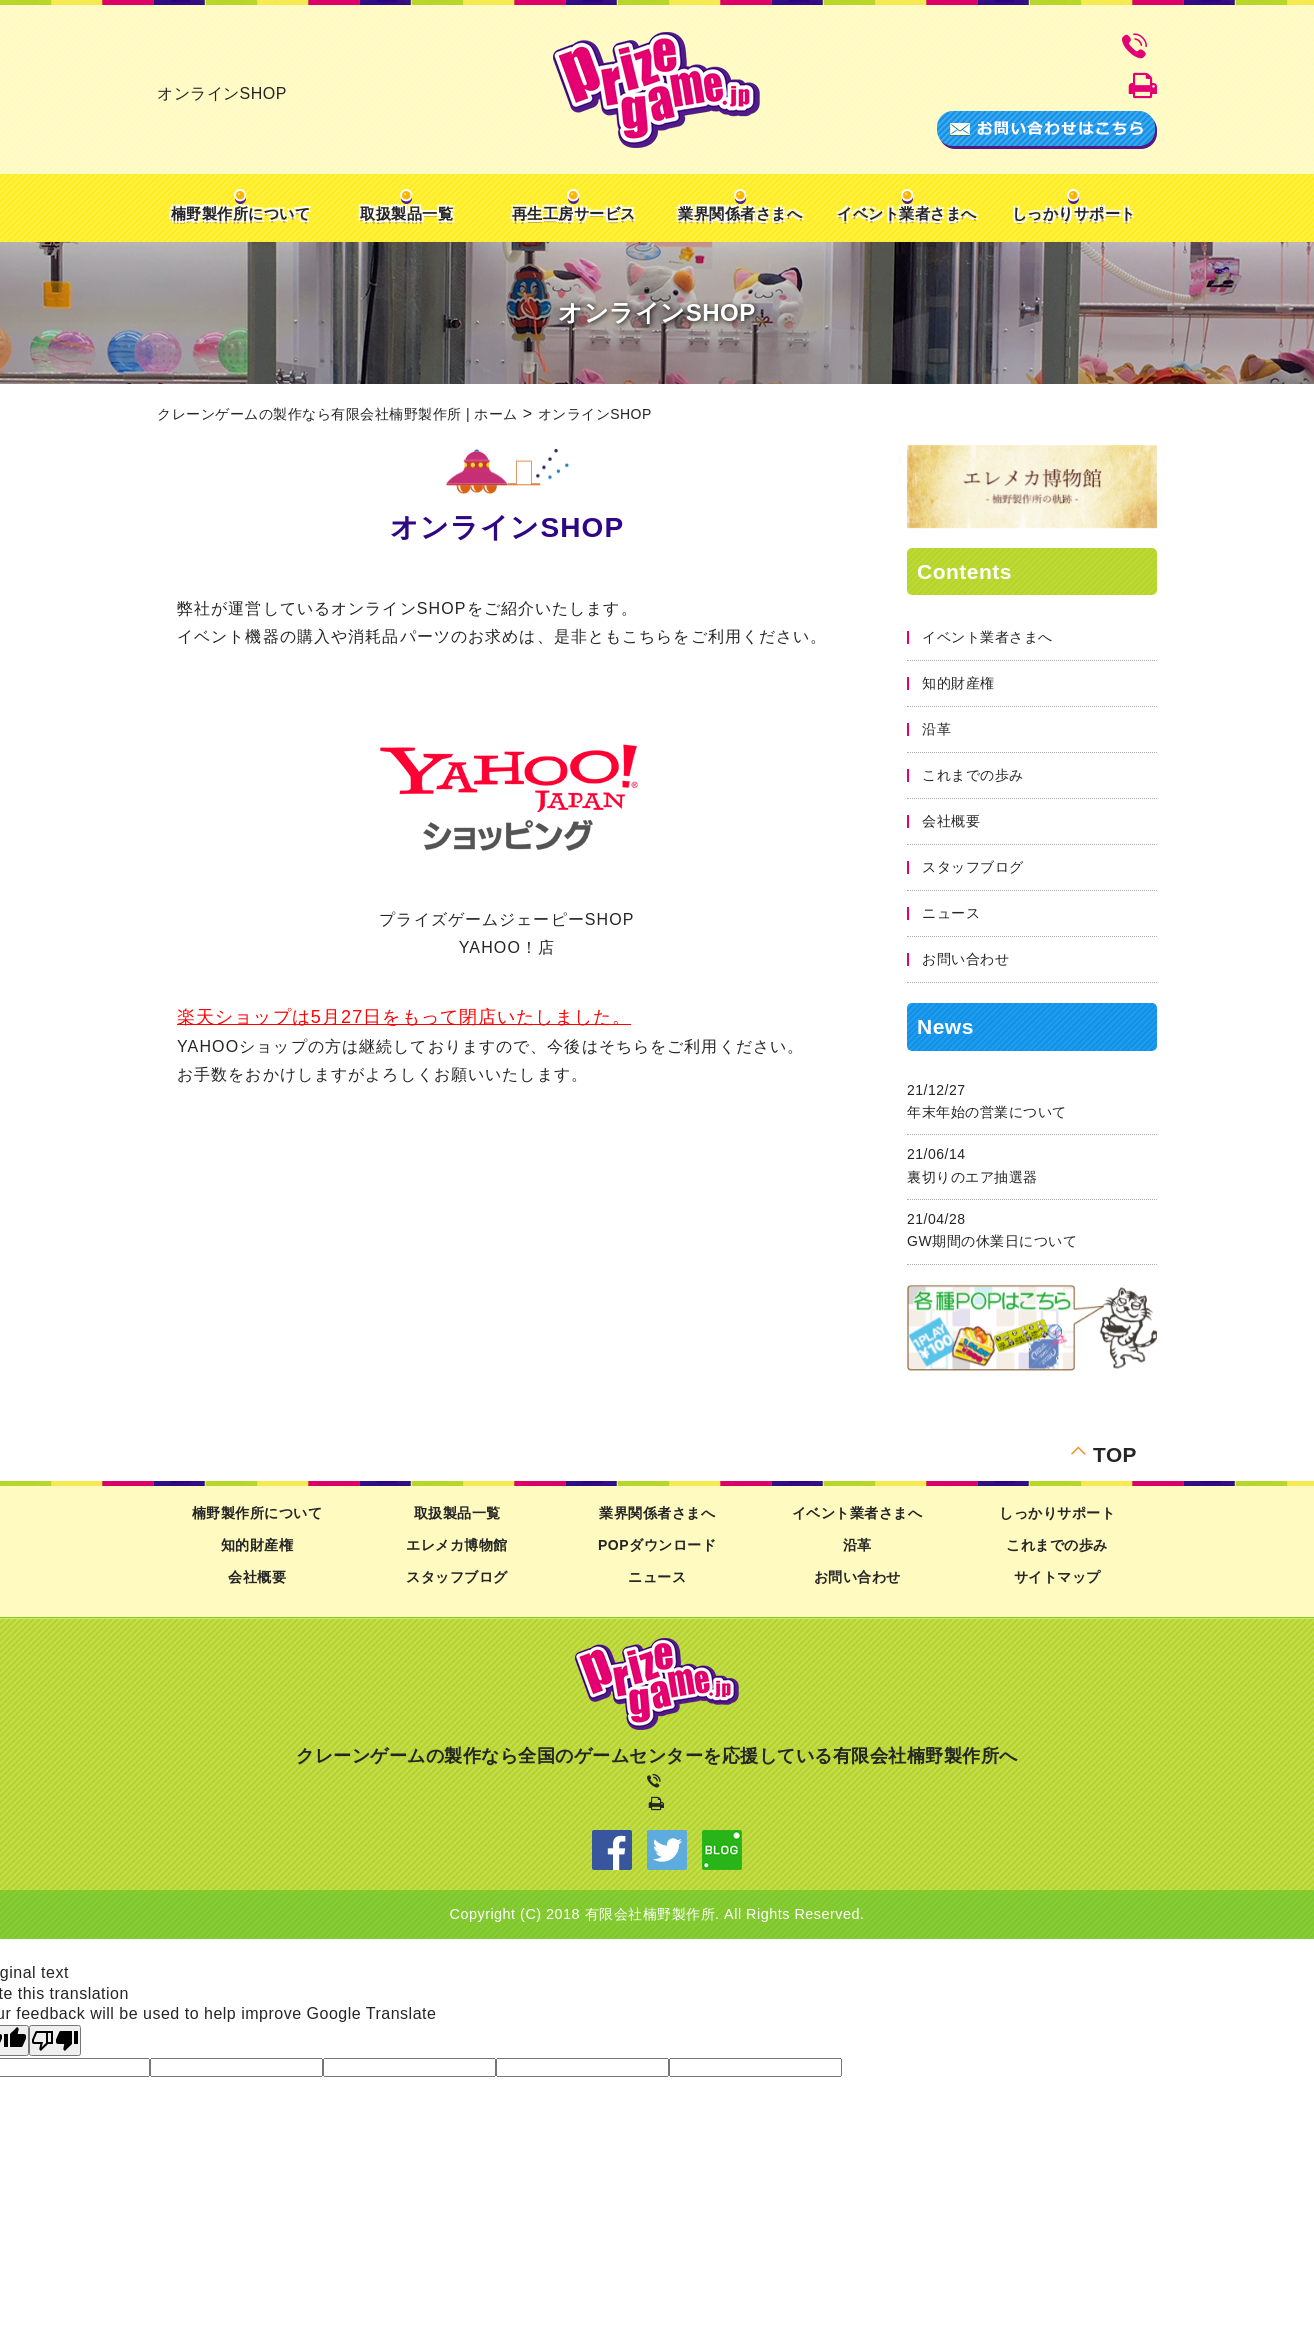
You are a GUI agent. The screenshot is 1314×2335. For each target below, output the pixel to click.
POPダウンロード (657, 1545)
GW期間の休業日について (992, 1241)
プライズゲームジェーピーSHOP (506, 919)
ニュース (951, 913)
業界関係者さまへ (740, 213)
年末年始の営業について (987, 1112)
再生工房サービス (574, 213)
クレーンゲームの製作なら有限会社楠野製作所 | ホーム (337, 414)
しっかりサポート (1074, 213)
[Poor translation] (55, 2040)
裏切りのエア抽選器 (972, 1177)
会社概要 (951, 821)
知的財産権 (958, 683)
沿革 (936, 729)
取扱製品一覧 (406, 213)
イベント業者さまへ (907, 213)
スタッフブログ (973, 867)
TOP (1115, 1452)
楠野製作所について (241, 213)
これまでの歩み (973, 775)
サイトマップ (1057, 1577)
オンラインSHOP (595, 414)
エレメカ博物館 (457, 1545)
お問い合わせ (965, 959)
